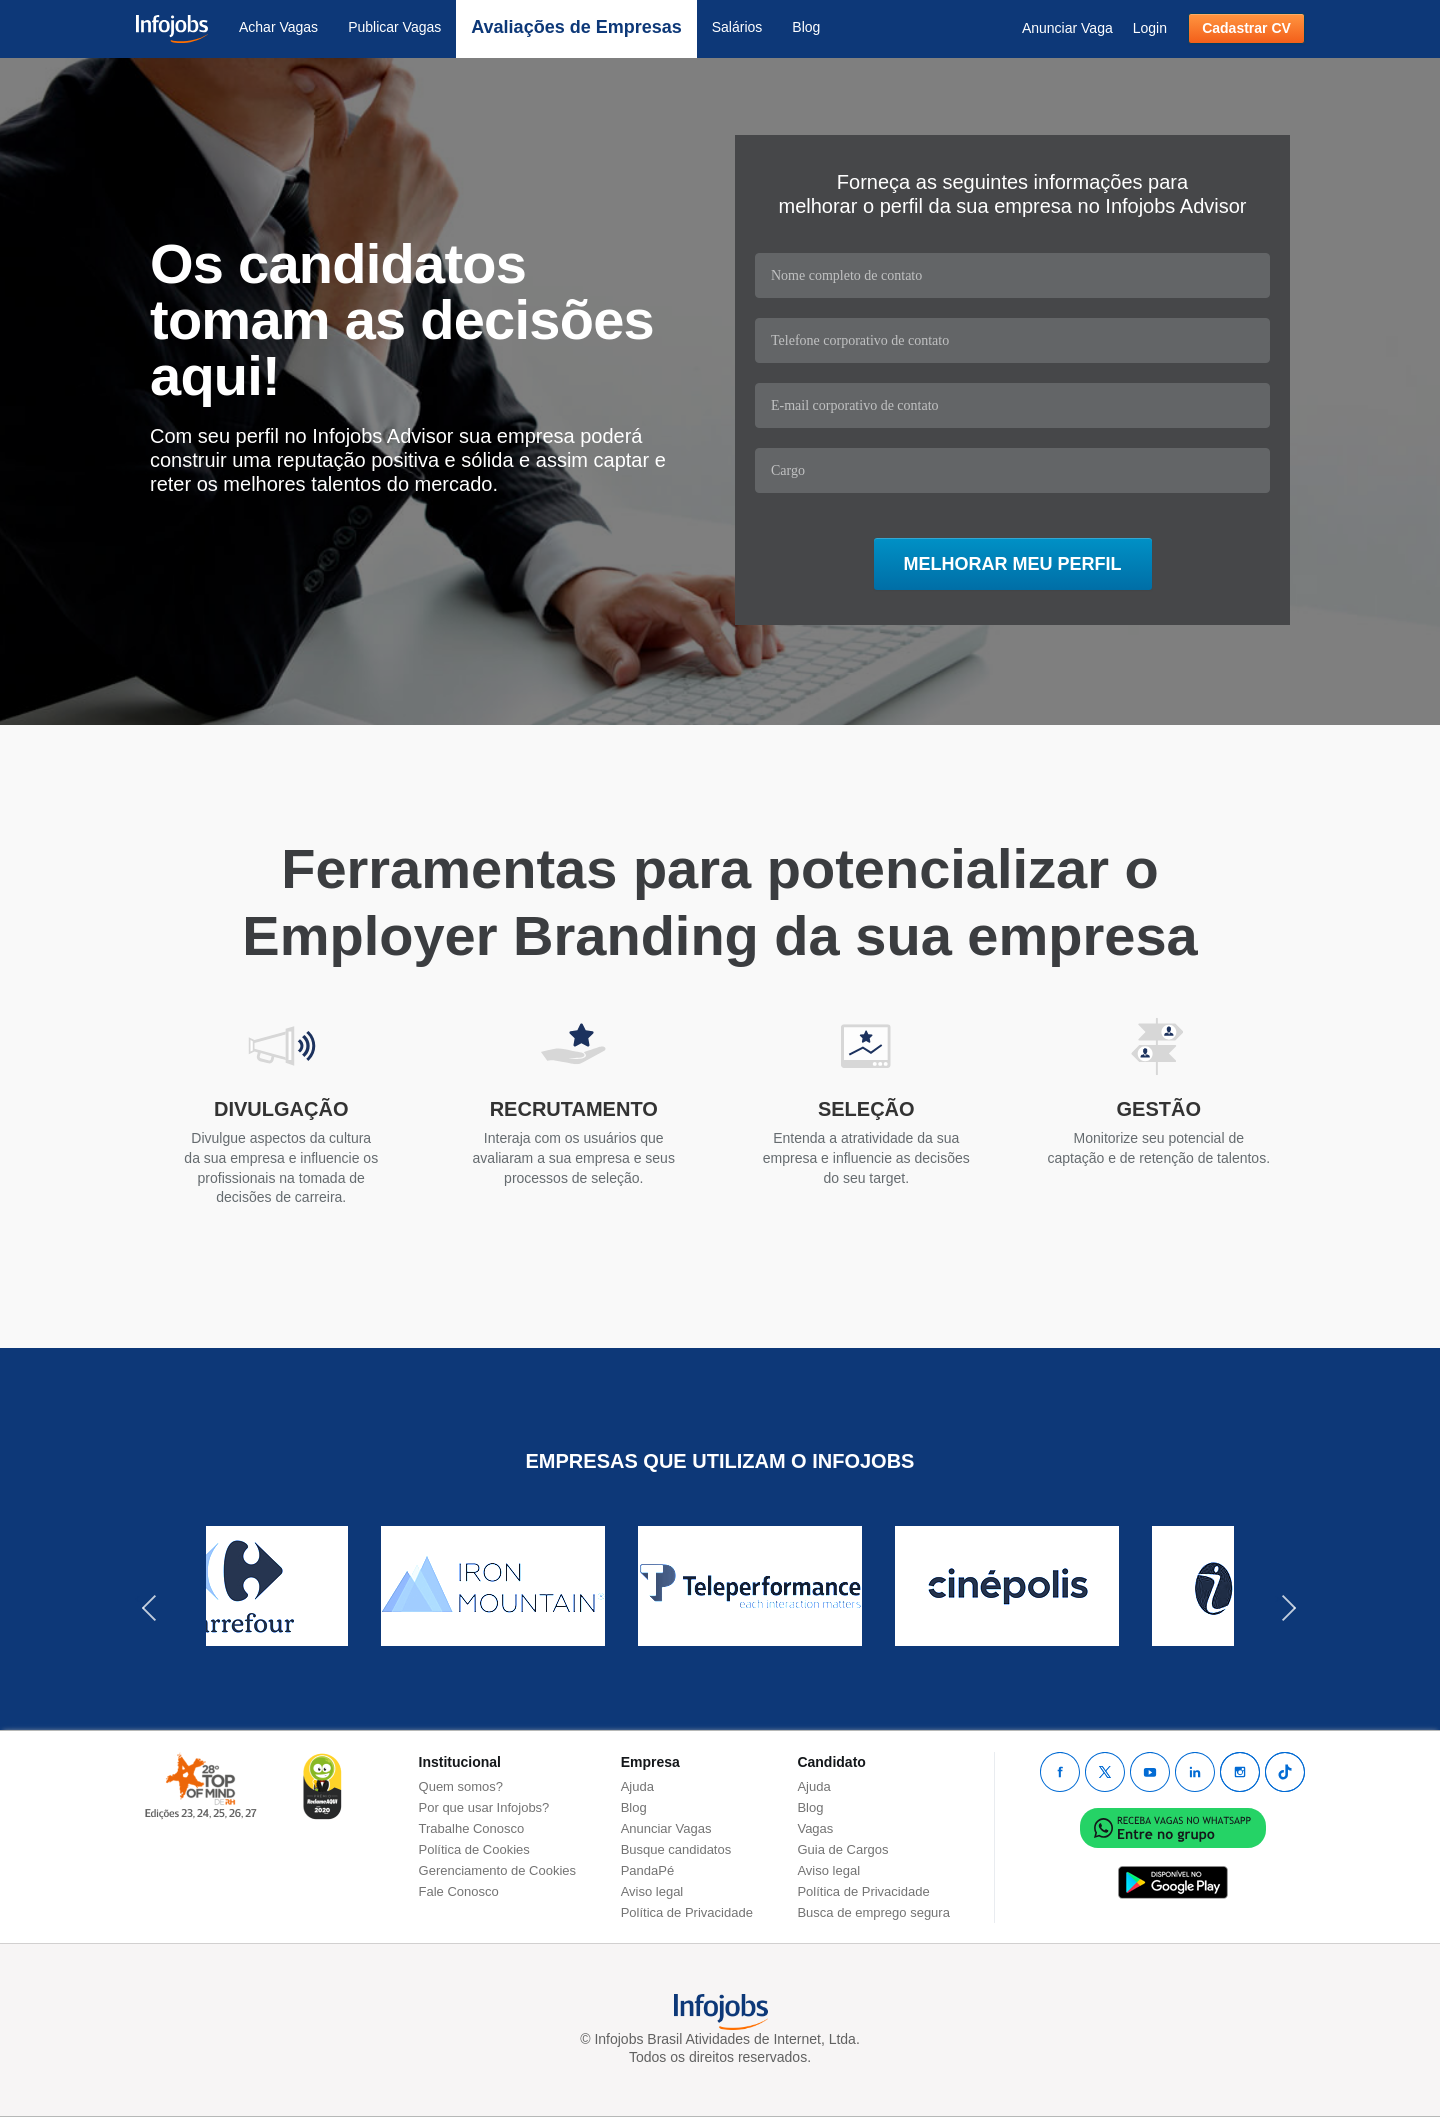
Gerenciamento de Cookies (498, 1870)
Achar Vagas (278, 27)
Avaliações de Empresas (576, 27)
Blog (806, 27)
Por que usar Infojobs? (484, 1807)
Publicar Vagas (394, 27)
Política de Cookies (474, 1849)
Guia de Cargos (842, 1849)
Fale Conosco (459, 1891)
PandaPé (648, 1870)
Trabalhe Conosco (472, 1828)
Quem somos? (461, 1786)
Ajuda (637, 1786)
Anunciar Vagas (666, 1828)
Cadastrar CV (1246, 28)
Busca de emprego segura (873, 1912)
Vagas (815, 1828)
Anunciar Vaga (1067, 28)
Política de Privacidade (687, 1912)
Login (1150, 28)
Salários (737, 27)
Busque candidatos (676, 1849)
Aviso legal (652, 1891)
